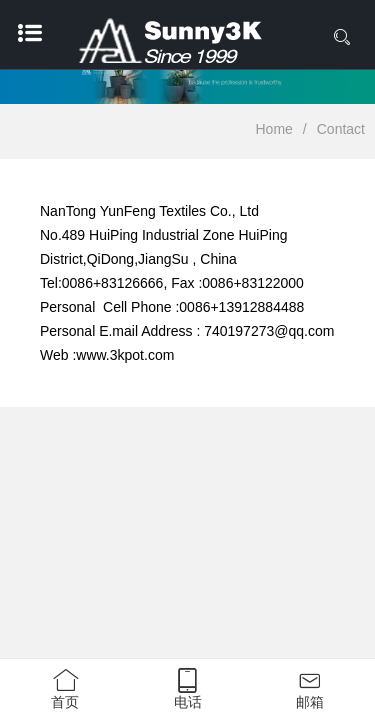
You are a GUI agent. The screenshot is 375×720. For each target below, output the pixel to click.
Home (274, 129)
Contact (341, 129)
